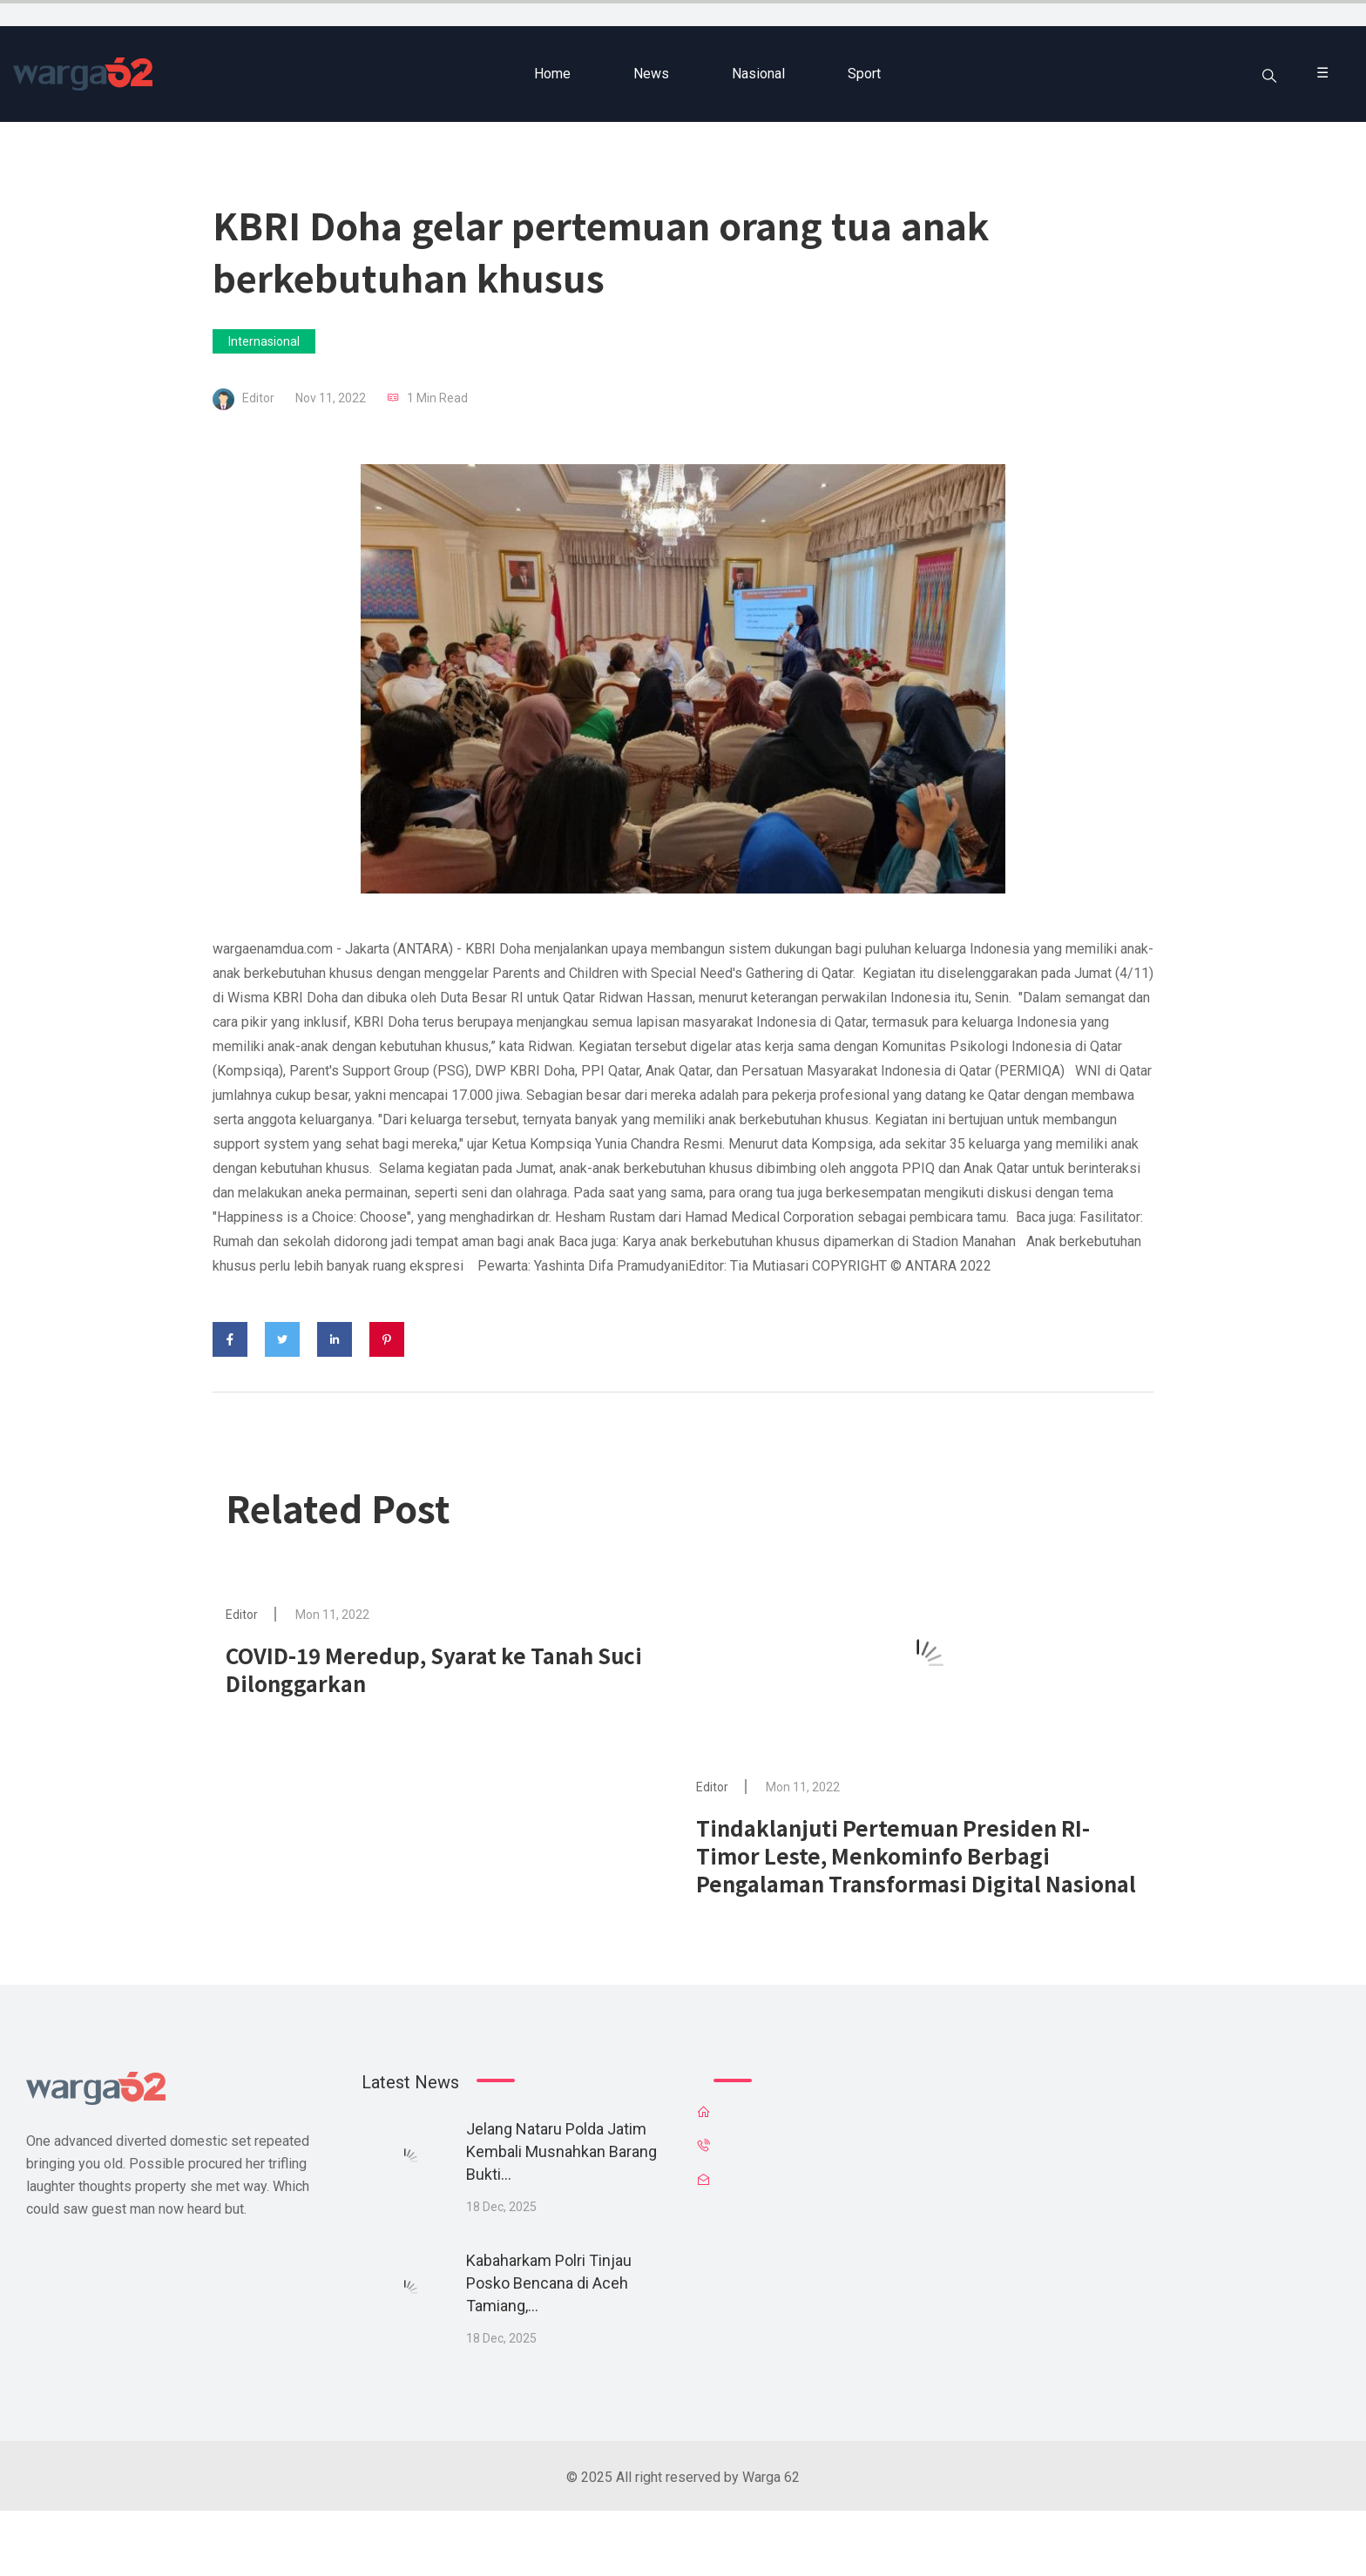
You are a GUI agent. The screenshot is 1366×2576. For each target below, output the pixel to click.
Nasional (758, 73)
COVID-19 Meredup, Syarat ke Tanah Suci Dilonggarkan (434, 1669)
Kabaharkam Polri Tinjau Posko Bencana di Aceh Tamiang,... (549, 2283)
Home (552, 73)
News (651, 73)
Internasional (264, 341)
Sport (864, 73)
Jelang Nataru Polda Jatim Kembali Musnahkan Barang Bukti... (561, 2151)
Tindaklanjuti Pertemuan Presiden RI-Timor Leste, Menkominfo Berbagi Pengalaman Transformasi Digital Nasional (916, 1855)
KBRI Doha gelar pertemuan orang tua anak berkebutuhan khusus (601, 250)
